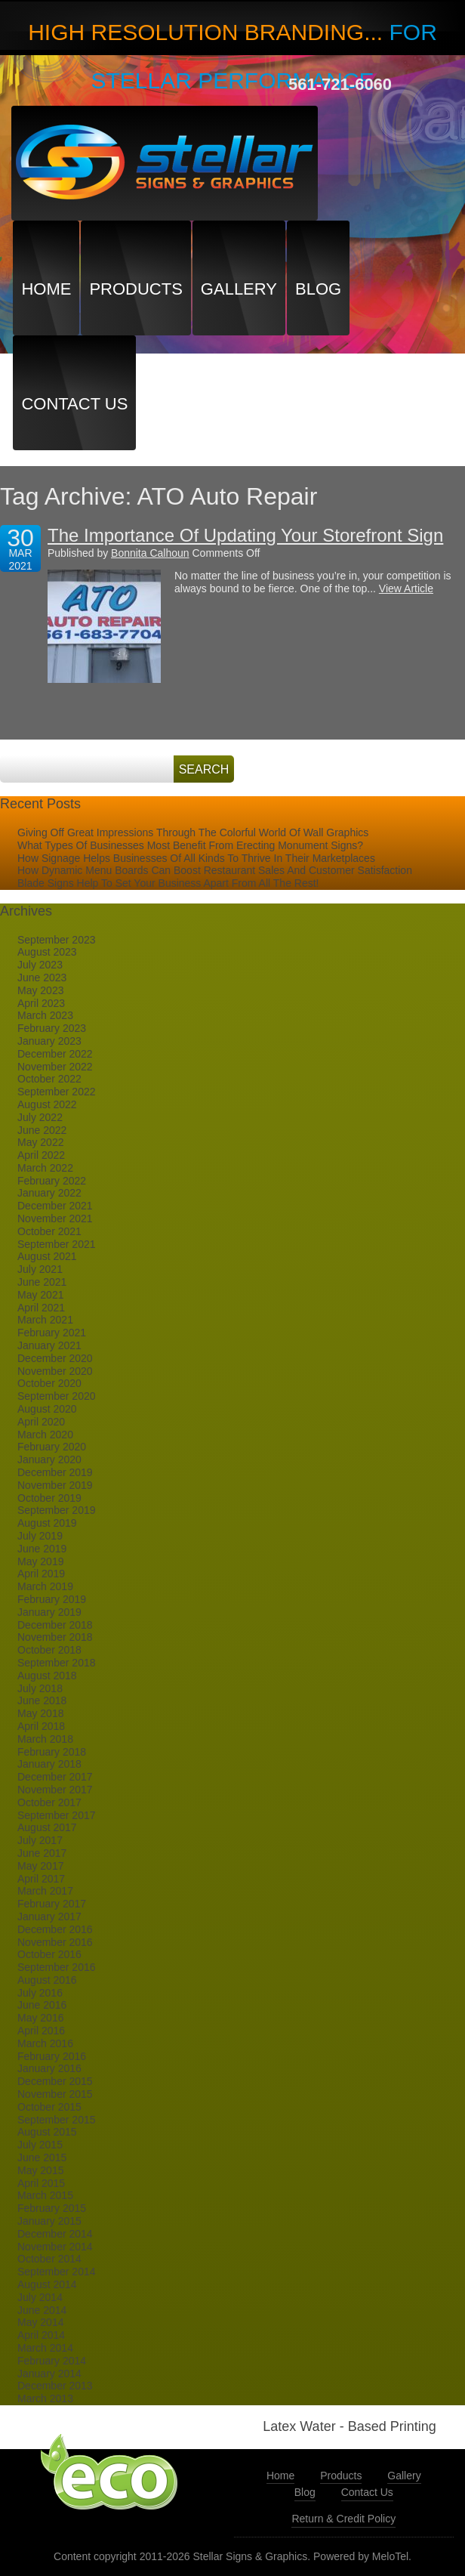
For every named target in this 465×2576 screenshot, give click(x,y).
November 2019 (55, 1485)
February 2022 (51, 1181)
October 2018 (49, 1650)
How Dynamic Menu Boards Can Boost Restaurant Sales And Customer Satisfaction (214, 870)
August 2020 (47, 1409)
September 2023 (56, 940)
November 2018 (55, 1637)
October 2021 (49, 1231)
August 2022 (47, 1104)
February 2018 (51, 1752)
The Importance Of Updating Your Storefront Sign (245, 535)
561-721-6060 (340, 84)
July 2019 (40, 1536)
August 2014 (47, 2284)
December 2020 (55, 1358)
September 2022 (56, 1092)
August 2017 (47, 1827)
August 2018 (47, 1675)
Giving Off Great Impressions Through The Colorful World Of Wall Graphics (192, 832)
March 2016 (45, 2043)
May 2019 (40, 1561)
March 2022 (45, 1168)
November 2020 (55, 1371)
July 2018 (40, 1688)
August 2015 (47, 2132)
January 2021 (49, 1345)
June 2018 (41, 1700)
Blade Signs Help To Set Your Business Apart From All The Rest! (168, 883)
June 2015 (41, 2157)
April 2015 (41, 2183)
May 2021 (40, 1295)
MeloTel (390, 2556)
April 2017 (41, 1879)
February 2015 (51, 2208)
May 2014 (40, 2322)
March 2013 (45, 2398)
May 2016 (40, 2018)
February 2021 (51, 1333)
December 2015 (55, 2081)
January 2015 (49, 2221)
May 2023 (40, 990)
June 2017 (41, 1853)
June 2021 (41, 1282)
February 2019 (51, 1599)
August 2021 (47, 1256)
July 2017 (40, 1840)
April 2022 (41, 1155)
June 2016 (41, 2005)
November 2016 (55, 1942)
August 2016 (47, 1980)
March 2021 (45, 1320)
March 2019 (45, 1586)
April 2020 (41, 1422)
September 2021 (56, 1244)
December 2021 (55, 1206)
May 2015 (40, 2170)
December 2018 (55, 1625)
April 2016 (41, 2031)
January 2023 (49, 1041)
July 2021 (40, 1269)
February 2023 (51, 1028)
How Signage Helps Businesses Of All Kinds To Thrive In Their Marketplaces (196, 858)
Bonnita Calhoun (150, 553)
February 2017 (51, 1904)
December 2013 (55, 2386)
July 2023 (40, 965)
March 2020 (45, 1435)
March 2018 (45, 1739)
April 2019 (41, 1574)
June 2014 (41, 2310)
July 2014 (40, 2297)
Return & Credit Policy (343, 2519)
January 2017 (49, 1916)
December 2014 (55, 2234)
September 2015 (56, 2120)
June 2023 (41, 977)
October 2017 (49, 1802)
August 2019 (47, 1523)
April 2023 (41, 1003)
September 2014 (56, 2272)
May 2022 (40, 1142)
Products (135, 289)
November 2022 (55, 1067)
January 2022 (49, 1193)
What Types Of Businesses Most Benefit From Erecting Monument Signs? (190, 845)
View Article (406, 588)
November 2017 (55, 1790)
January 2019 (49, 1612)
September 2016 (56, 1967)
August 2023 (47, 952)
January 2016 (49, 2068)
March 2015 (45, 2195)
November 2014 (55, 2247)
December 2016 (55, 1929)
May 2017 (40, 1866)
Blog (318, 289)
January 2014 (49, 2374)
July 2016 (40, 1993)
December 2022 (55, 1054)
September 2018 (56, 1663)
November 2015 (55, 2094)
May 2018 (40, 1713)
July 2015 (40, 2145)
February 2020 (51, 1447)
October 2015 (49, 2107)
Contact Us (74, 403)
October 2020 (49, 1383)
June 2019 (41, 1549)
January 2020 (49, 1459)
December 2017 (55, 1777)
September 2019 (56, 1510)
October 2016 (49, 1954)
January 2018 (49, 1764)
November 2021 (55, 1218)
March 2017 (45, 1891)
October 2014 (49, 2259)
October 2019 (49, 1498)
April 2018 (41, 1726)
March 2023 (45, 1015)
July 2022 (40, 1117)
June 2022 (41, 1130)
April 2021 (41, 1308)
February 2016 (51, 2056)
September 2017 (56, 1815)
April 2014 (41, 2335)
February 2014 (51, 2361)
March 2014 (45, 2348)
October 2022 (49, 1079)
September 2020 (56, 1396)
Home (46, 289)
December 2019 (55, 1472)
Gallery (239, 289)
